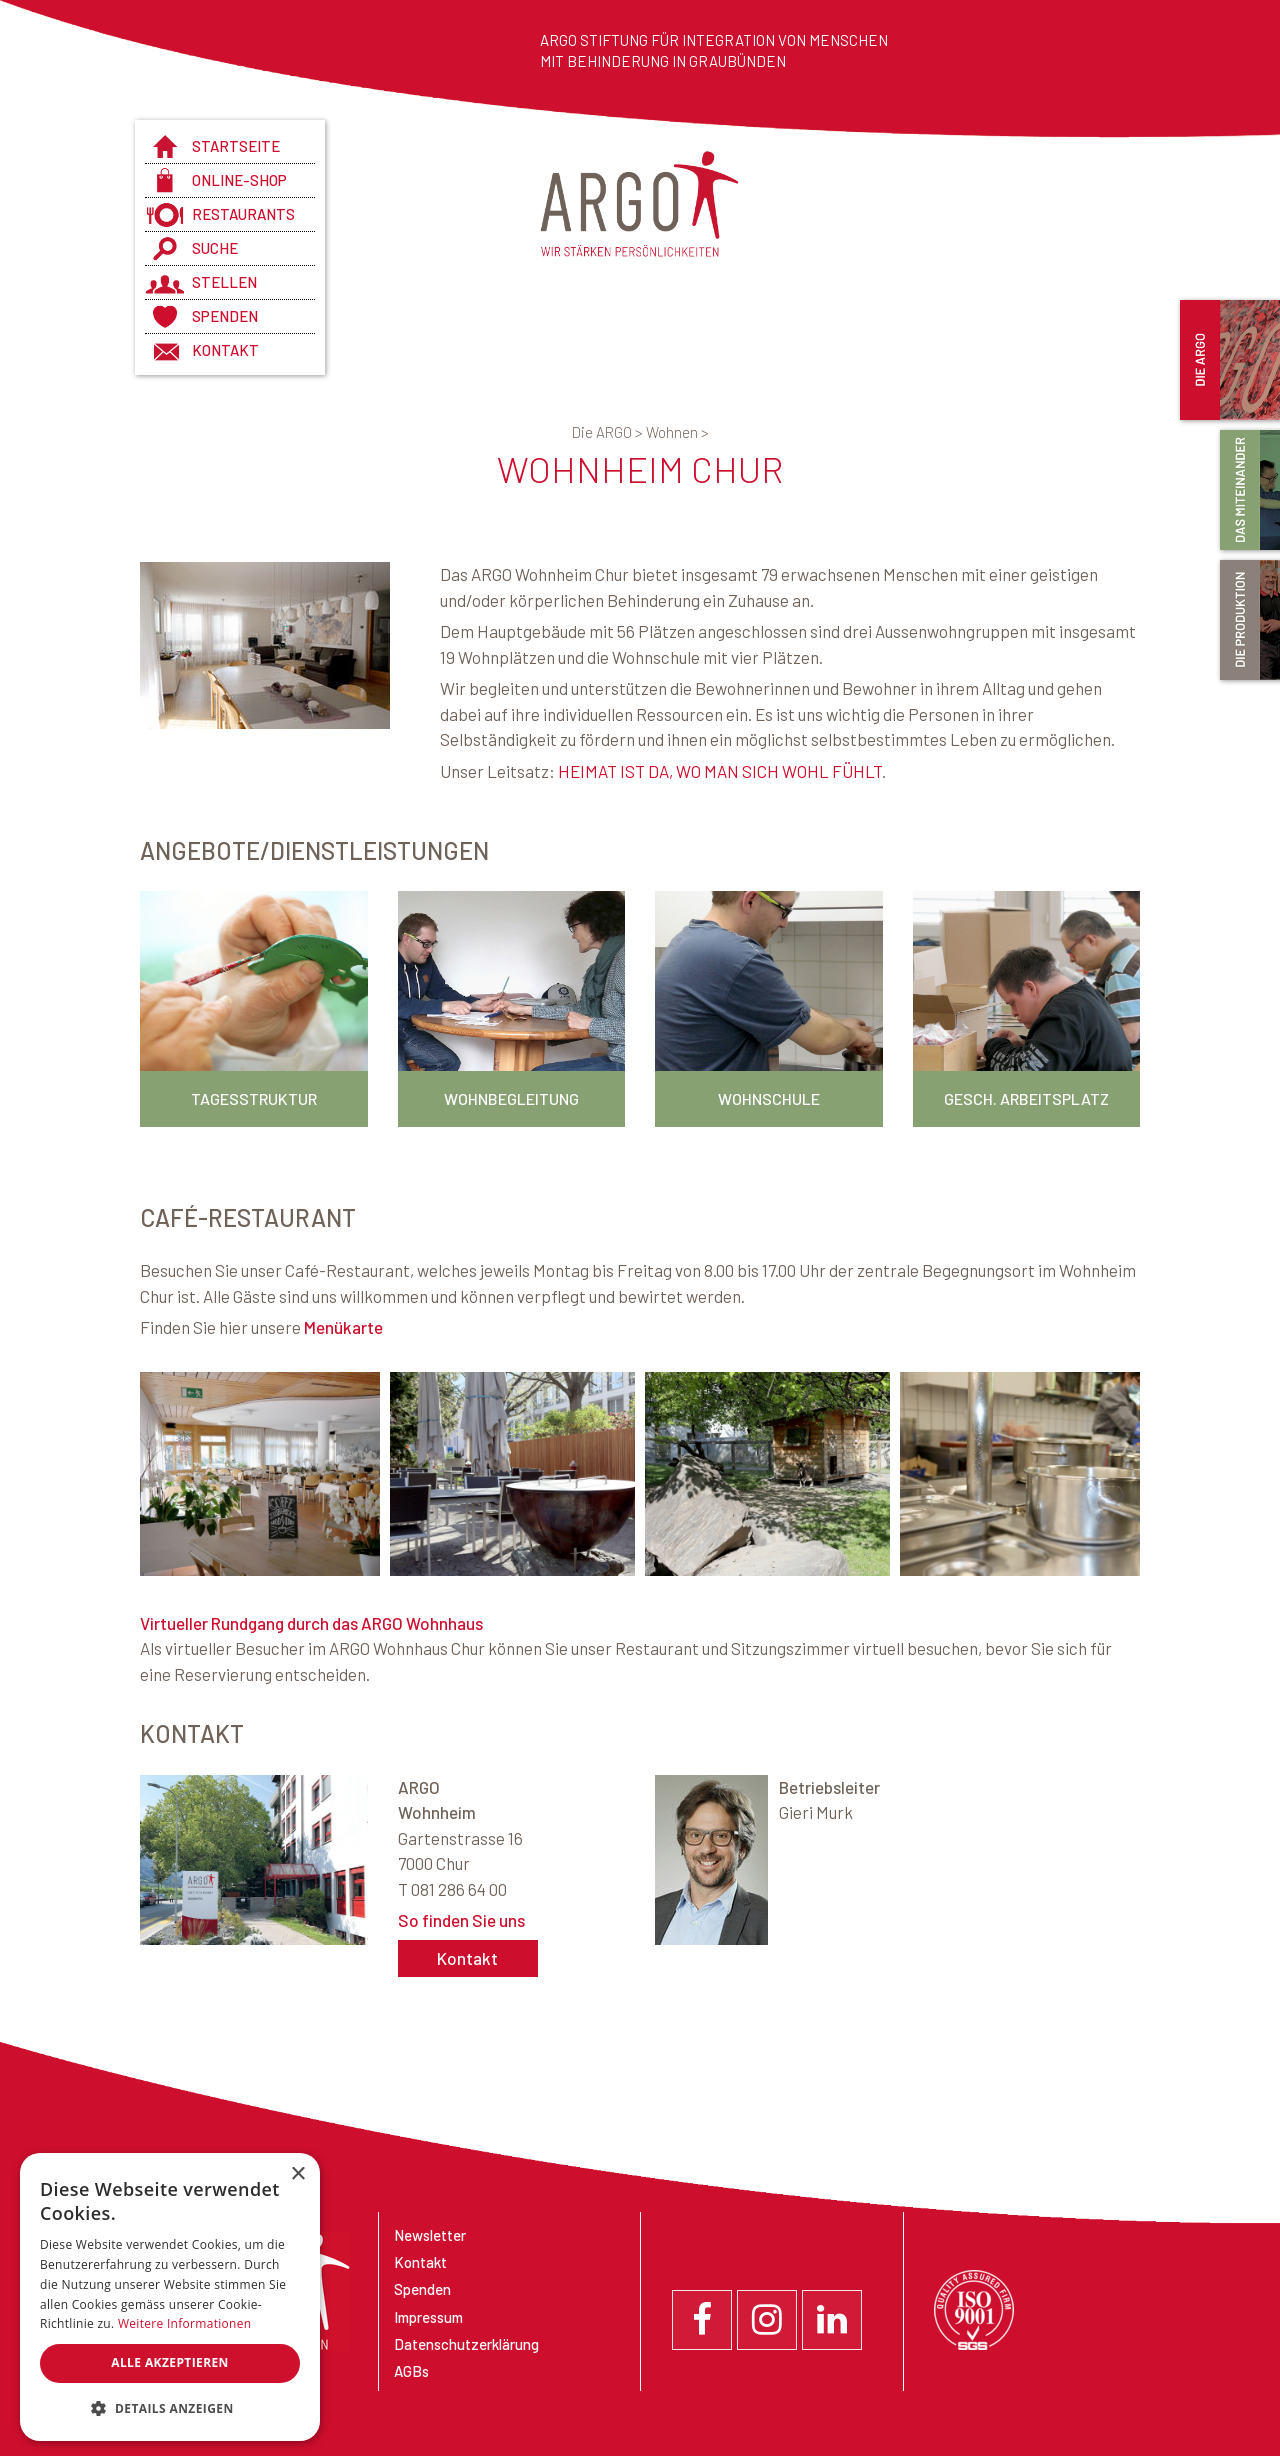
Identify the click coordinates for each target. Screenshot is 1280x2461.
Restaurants (243, 214)
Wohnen (677, 432)
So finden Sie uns (461, 1920)
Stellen (224, 282)
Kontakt (225, 350)
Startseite (236, 146)
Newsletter (430, 2235)
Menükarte (343, 1327)
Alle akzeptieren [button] (170, 2362)
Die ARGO (609, 432)
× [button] (297, 2174)
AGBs (411, 2371)
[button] (170, 2409)
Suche (215, 248)
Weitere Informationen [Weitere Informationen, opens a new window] (185, 2323)
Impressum (428, 2317)
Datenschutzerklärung (466, 2344)
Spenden (225, 316)
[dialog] (170, 2297)
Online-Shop (239, 180)
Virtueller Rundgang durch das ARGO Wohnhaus (311, 1623)
